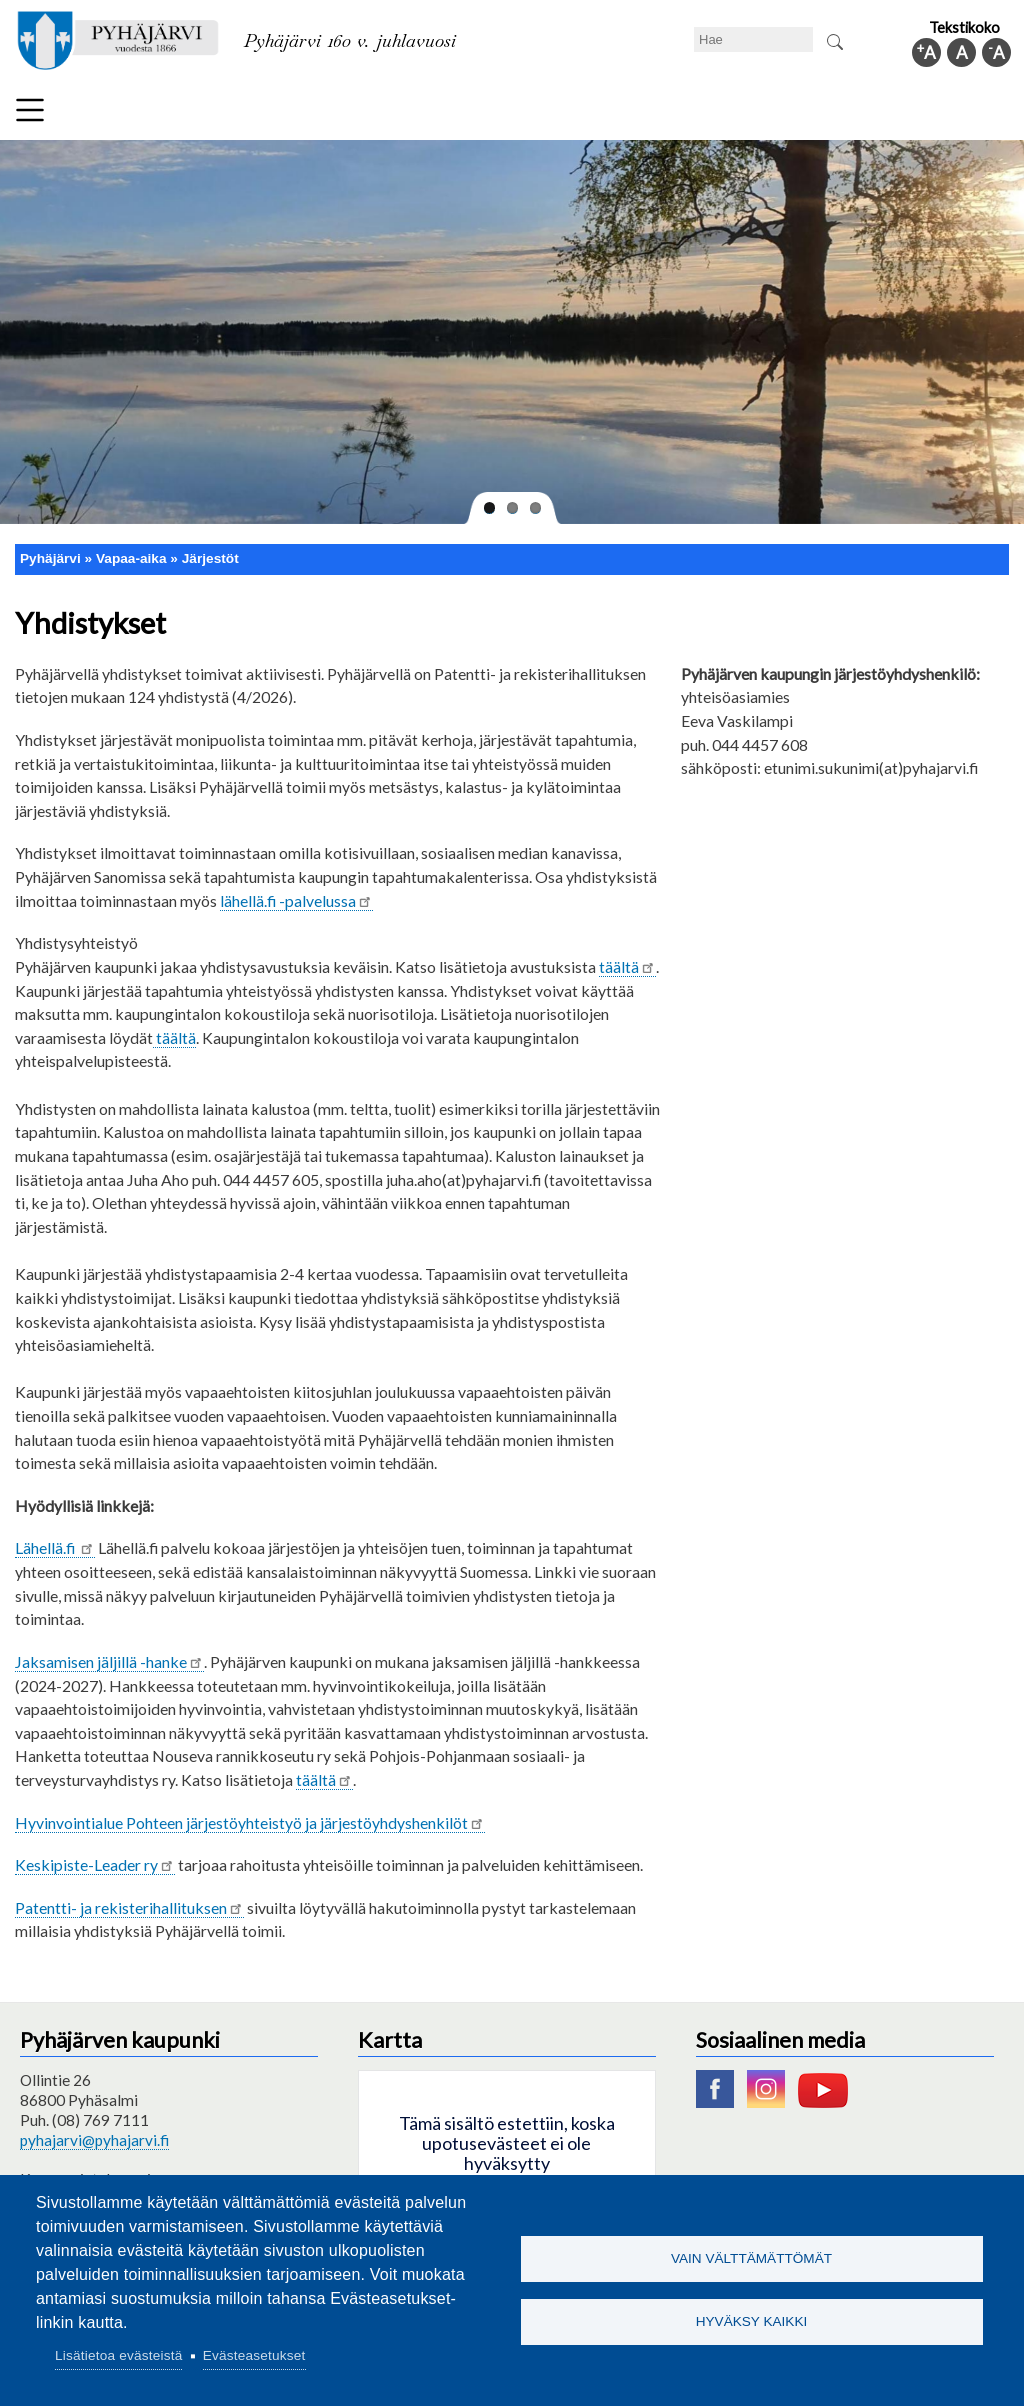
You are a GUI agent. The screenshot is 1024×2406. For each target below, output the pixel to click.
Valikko (30, 110)
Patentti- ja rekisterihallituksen (129, 1907)
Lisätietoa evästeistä (118, 2355)
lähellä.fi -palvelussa (296, 900)
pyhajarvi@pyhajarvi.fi (94, 2140)
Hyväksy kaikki (752, 2322)
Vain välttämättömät (751, 2257)
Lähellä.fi (55, 1547)
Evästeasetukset (254, 2355)
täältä (627, 966)
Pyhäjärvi (50, 558)
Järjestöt (210, 558)
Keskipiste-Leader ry (95, 1864)
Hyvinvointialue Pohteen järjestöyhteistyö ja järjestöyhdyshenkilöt (250, 1822)
